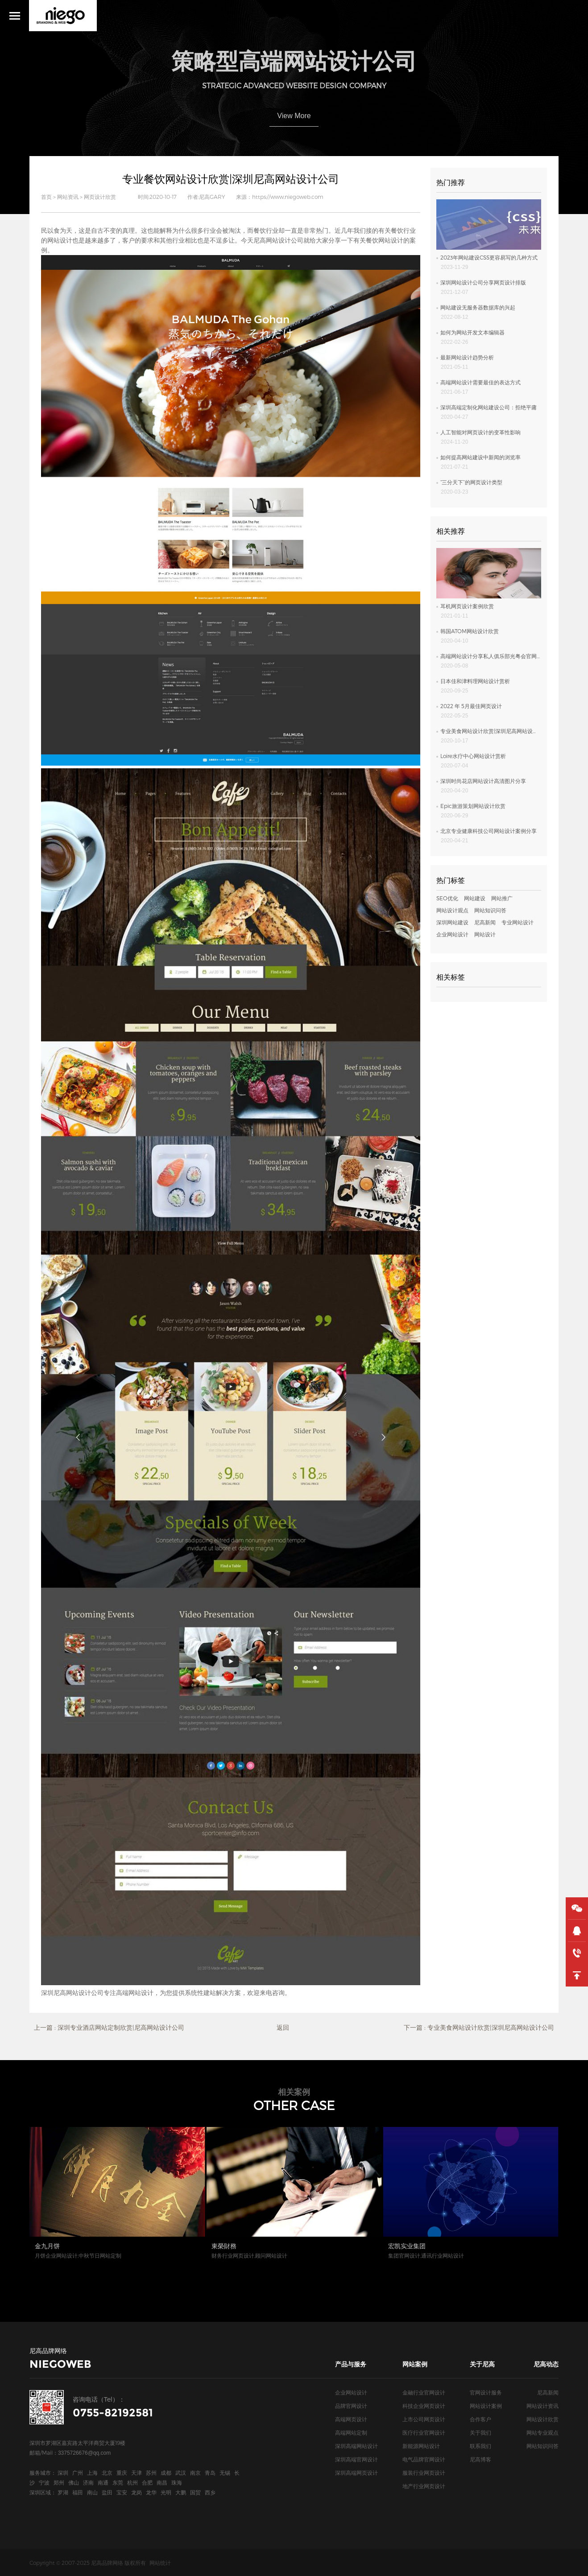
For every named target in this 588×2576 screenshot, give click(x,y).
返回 (283, 2027)
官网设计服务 (486, 2392)
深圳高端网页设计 (356, 2472)
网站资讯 (68, 197)
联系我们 (480, 2446)
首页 (46, 197)
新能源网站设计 (421, 2446)
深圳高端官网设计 (356, 2459)
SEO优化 (447, 898)
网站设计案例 (486, 2406)
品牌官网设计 (351, 2406)
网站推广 (502, 898)
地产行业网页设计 (423, 2486)
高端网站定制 (351, 2432)
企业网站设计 (452, 934)
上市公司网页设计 (423, 2419)
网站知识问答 (490, 910)
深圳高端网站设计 (356, 2446)
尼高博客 (480, 2459)
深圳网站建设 (452, 922)
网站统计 (160, 2563)
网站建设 (474, 898)
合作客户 (480, 2419)
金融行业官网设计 (423, 2392)
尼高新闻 (485, 922)
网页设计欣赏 (100, 197)
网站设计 (59, 240)
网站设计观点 (452, 910)
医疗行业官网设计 (423, 2432)
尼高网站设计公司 (278, 240)
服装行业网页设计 (423, 2472)
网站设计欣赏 (542, 2419)
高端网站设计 (134, 1992)
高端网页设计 (351, 2419)
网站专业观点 (542, 2432)
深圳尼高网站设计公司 (72, 1992)
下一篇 (479, 2027)
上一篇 (109, 2027)
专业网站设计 (517, 922)
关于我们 (480, 2432)
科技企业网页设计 (423, 2406)
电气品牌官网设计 (423, 2459)
